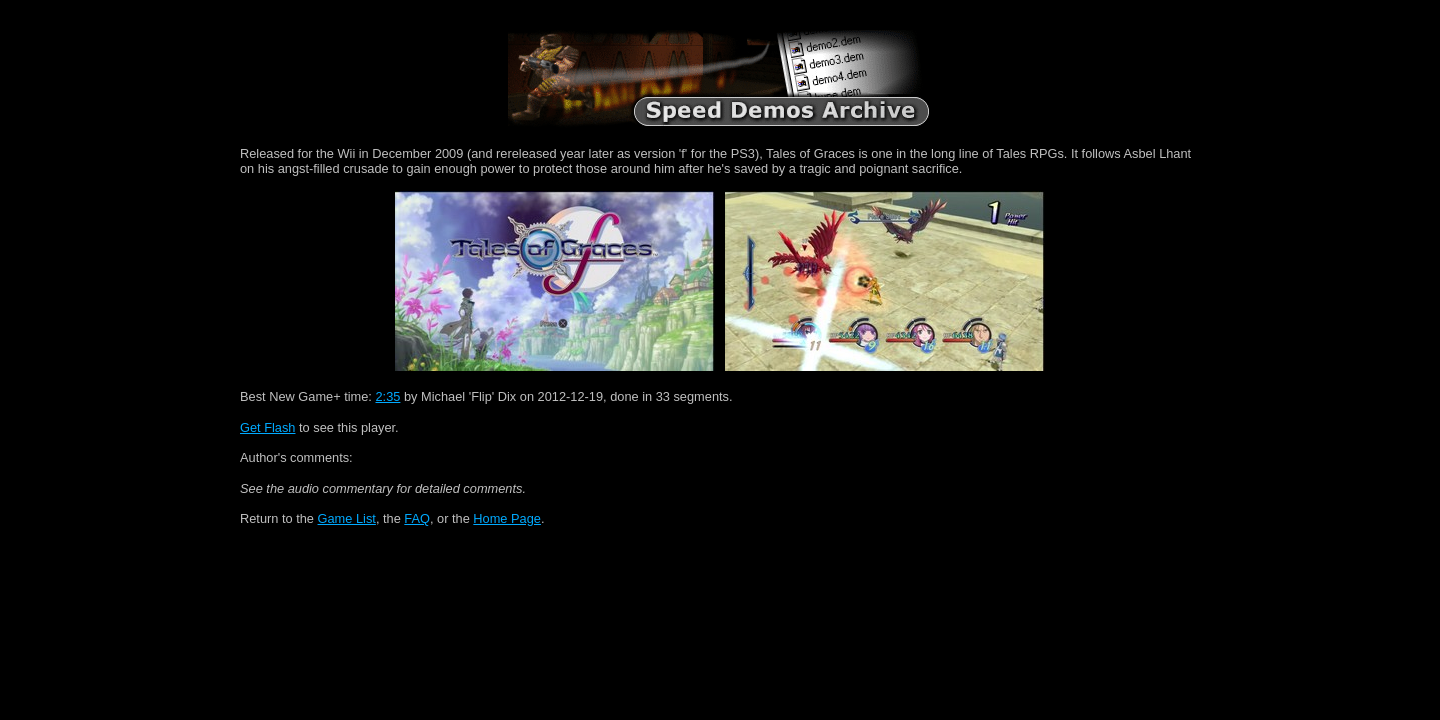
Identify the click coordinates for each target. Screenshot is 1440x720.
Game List (347, 518)
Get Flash (267, 427)
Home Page (507, 518)
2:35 (387, 396)
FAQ (417, 518)
